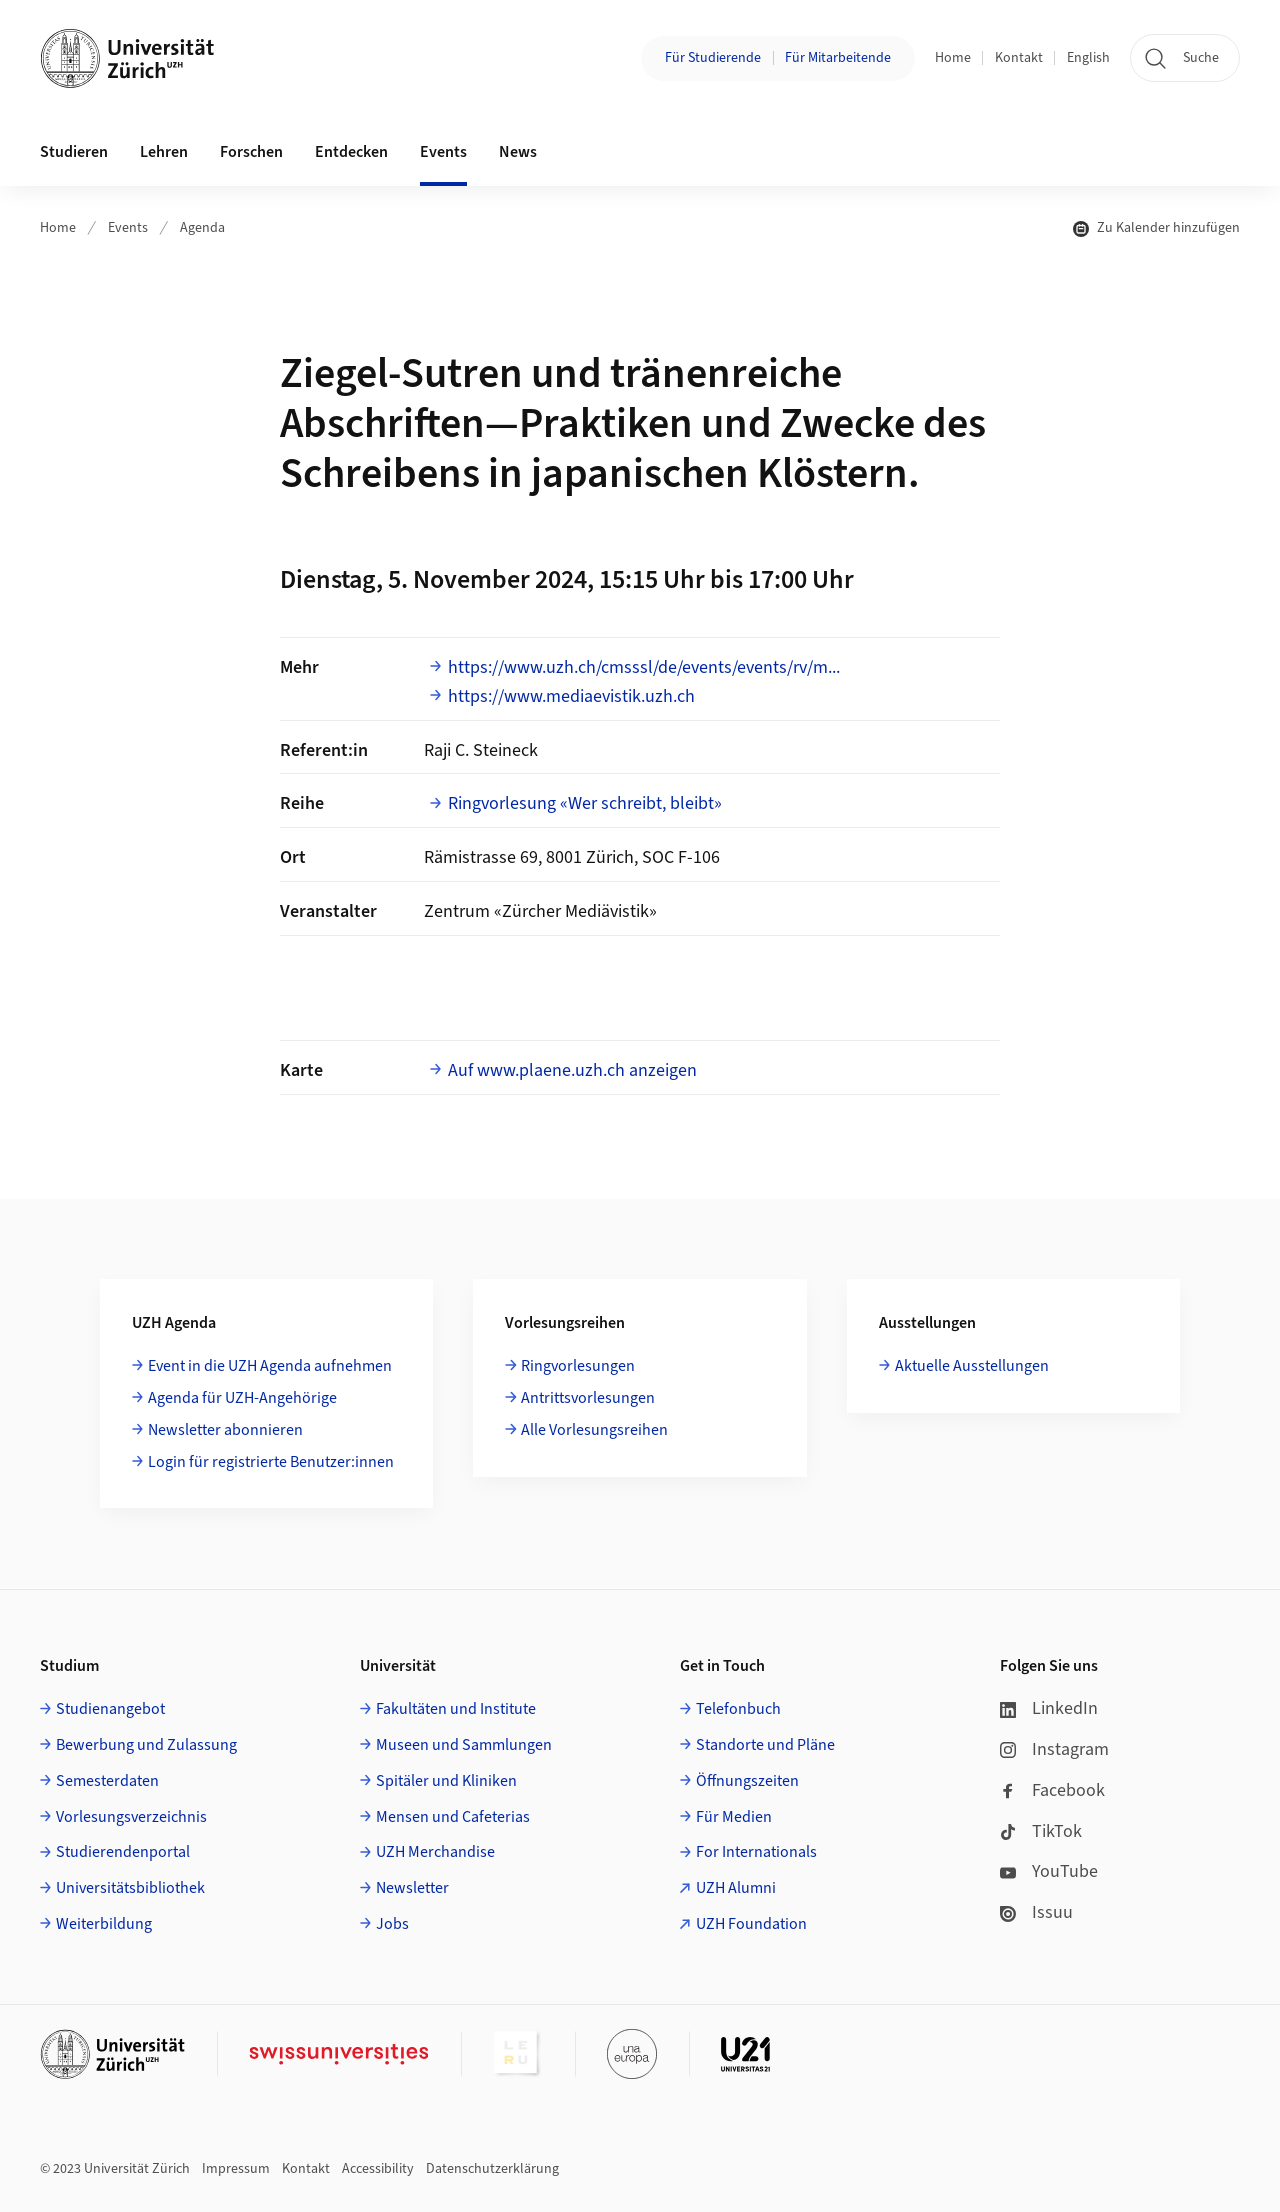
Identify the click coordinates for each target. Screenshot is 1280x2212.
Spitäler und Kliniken (446, 1781)
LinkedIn (1049, 1708)
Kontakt (1019, 58)
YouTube (1049, 1871)
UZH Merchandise (435, 1852)
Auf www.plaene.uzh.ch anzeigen (572, 1070)
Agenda (202, 228)
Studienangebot (110, 1709)
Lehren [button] (164, 152)
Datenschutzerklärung (492, 2169)
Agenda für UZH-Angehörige (242, 1398)
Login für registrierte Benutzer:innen (271, 1462)
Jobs (392, 1924)
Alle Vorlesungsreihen (594, 1430)
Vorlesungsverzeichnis (131, 1817)
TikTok (1041, 1831)
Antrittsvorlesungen (588, 1398)
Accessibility (378, 2169)
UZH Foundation (751, 1924)
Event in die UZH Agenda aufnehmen (270, 1366)
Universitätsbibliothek (130, 1888)
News (518, 152)
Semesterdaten (107, 1781)
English (1088, 58)
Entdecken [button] (351, 152)
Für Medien (734, 1817)
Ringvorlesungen (578, 1366)
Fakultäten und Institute (456, 1709)
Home (953, 58)
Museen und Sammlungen (464, 1745)
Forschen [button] (251, 152)
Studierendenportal (123, 1852)
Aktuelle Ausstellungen (972, 1366)
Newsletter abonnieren (225, 1430)
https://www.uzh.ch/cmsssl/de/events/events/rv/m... (644, 667)
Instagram (1054, 1749)
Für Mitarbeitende (838, 58)
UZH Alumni (736, 1888)
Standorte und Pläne (765, 1745)
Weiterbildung (104, 1924)
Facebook (1052, 1790)
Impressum (236, 2169)
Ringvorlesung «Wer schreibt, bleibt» (585, 803)
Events (128, 228)
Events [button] (443, 152)
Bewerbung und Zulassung (146, 1745)
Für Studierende (713, 58)
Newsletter (412, 1888)
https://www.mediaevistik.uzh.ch (571, 696)
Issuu (1036, 1912)
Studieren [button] (74, 152)
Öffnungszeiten (747, 1781)
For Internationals (756, 1852)
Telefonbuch (738, 1709)
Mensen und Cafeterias (453, 1817)
